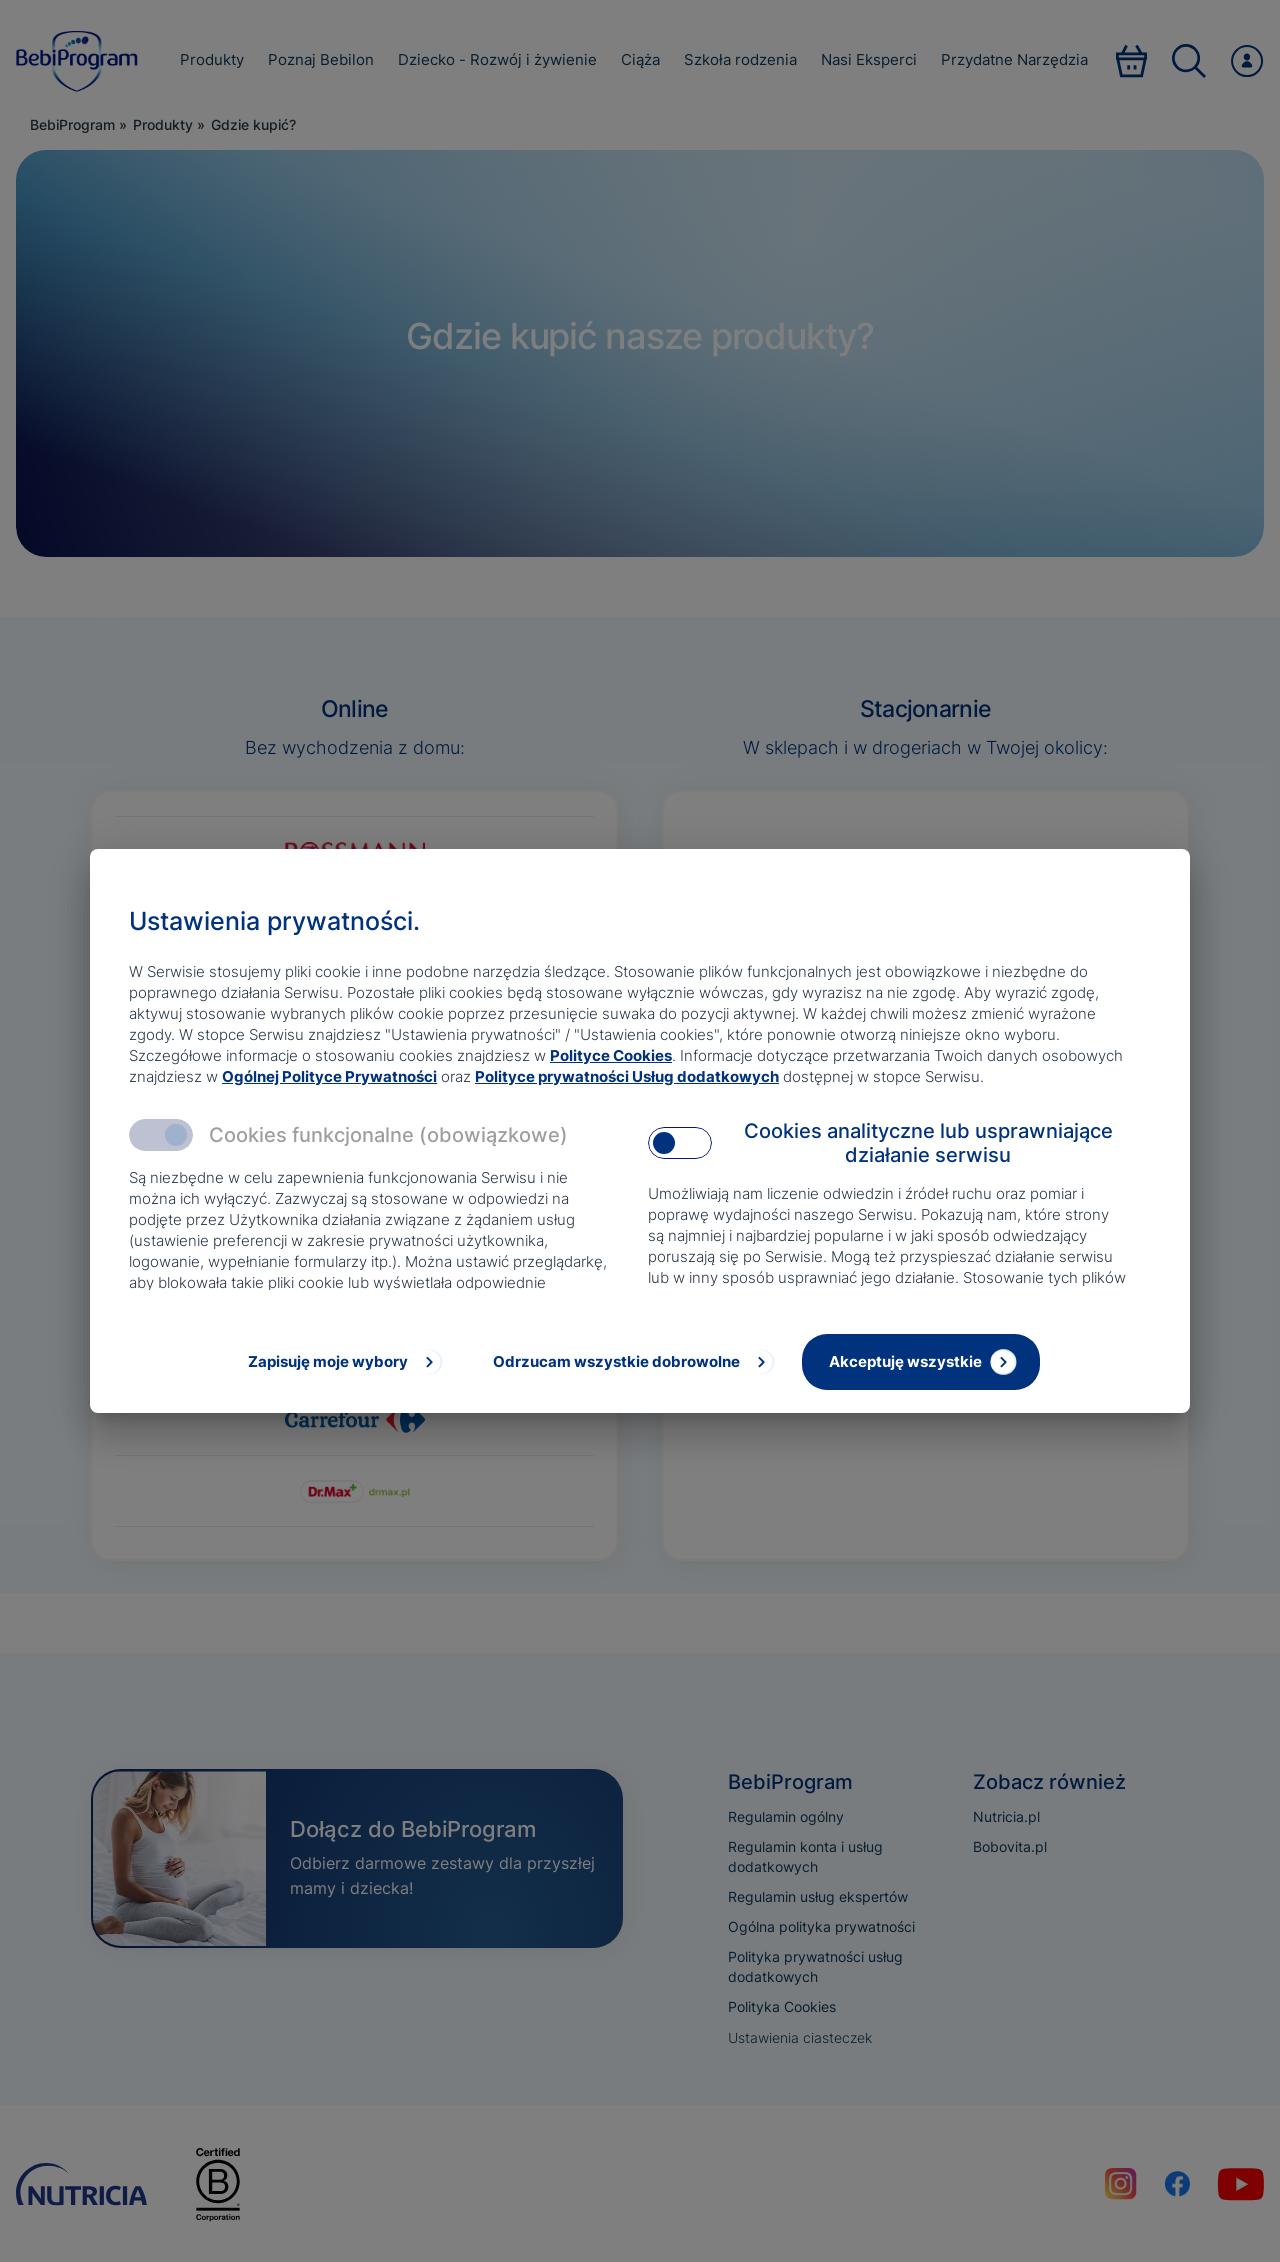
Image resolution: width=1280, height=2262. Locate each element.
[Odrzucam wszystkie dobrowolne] (632, 1362)
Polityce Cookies (611, 1055)
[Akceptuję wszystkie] (921, 1362)
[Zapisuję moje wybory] (343, 1362)
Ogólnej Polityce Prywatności (329, 1076)
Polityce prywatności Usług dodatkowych (627, 1076)
